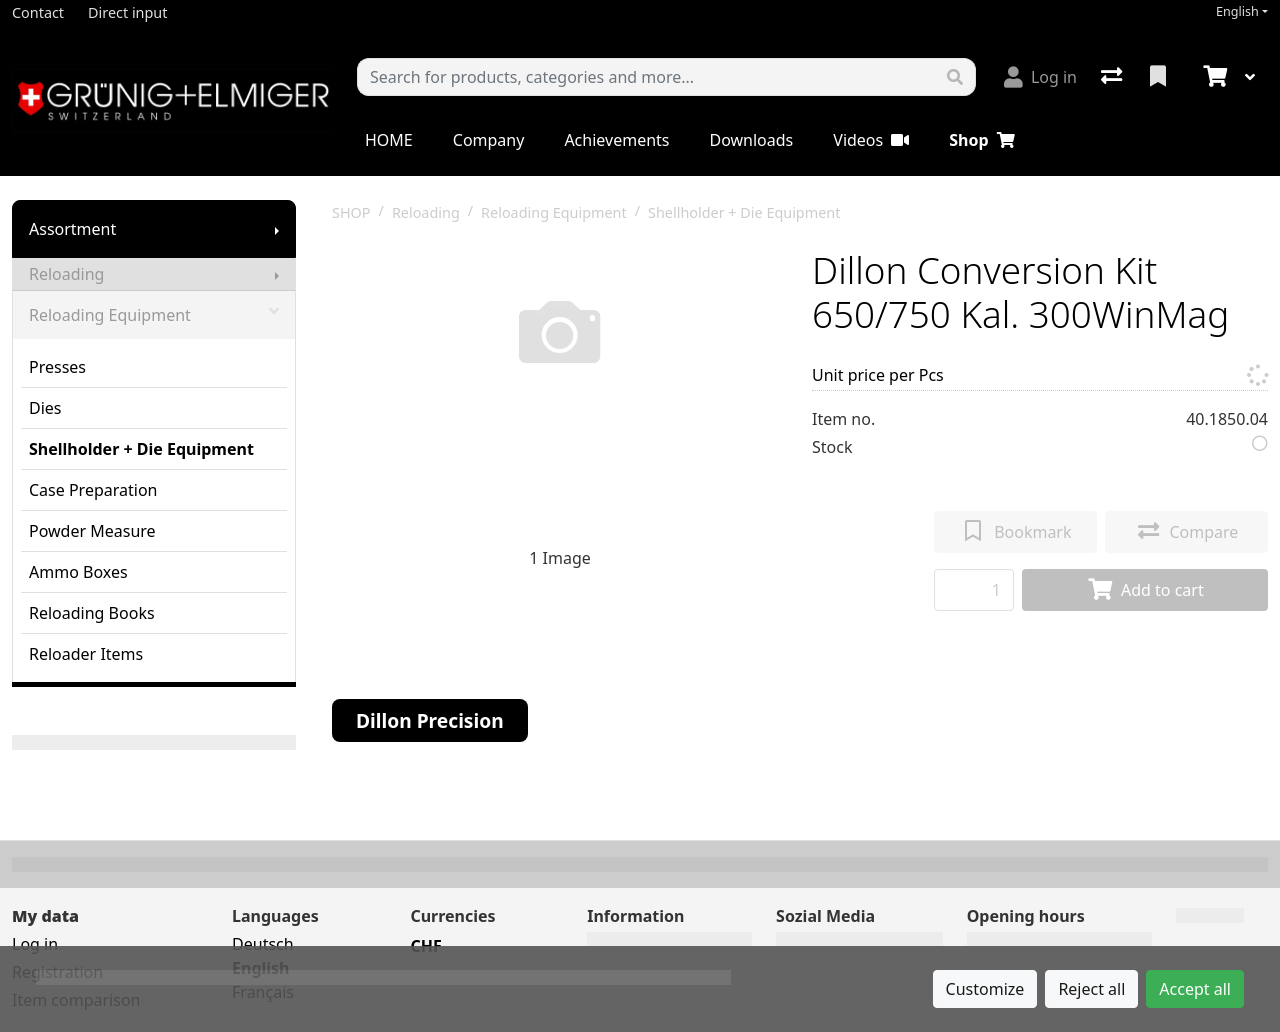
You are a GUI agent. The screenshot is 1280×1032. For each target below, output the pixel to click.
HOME (389, 140)
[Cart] (1213, 77)
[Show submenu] (277, 229)
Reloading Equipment (154, 315)
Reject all (1091, 989)
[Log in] (1040, 77)
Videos (871, 140)
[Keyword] (646, 77)
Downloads (751, 140)
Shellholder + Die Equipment (141, 449)
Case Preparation (93, 490)
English (1237, 11)
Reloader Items (86, 654)
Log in (35, 944)
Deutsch (263, 944)
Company (489, 140)
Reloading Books (92, 613)
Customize (985, 989)
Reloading (66, 274)
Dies (45, 408)
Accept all (1195, 989)
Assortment (72, 229)
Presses (57, 367)
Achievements (616, 140)
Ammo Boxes (78, 572)
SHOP (351, 212)
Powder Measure (92, 531)
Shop (981, 140)
